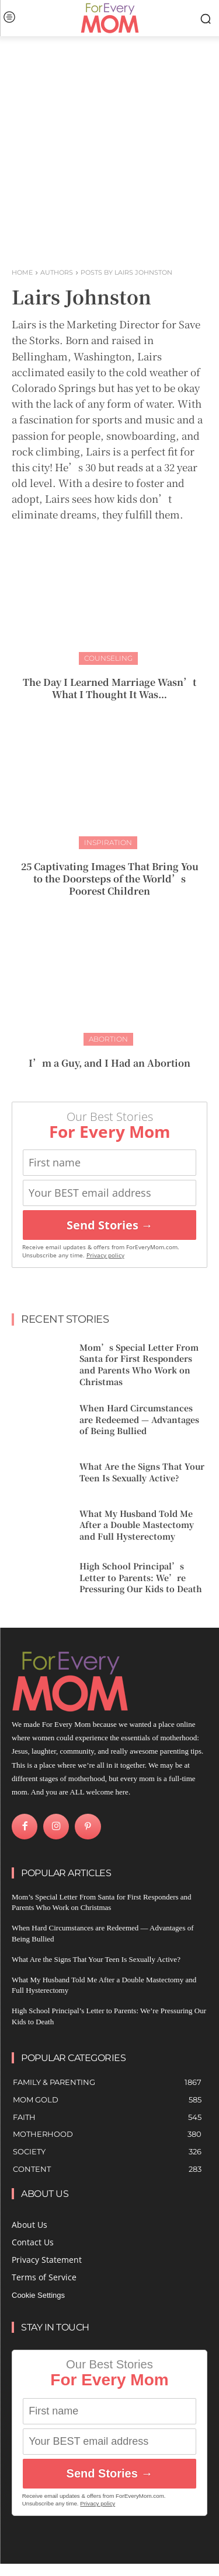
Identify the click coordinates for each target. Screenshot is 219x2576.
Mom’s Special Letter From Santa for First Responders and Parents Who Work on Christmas (139, 1364)
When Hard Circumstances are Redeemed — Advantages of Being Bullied (139, 1419)
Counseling (108, 658)
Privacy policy (105, 1255)
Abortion (108, 1039)
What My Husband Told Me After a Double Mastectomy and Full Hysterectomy (136, 1525)
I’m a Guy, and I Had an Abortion (109, 1063)
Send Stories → (110, 1225)
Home (22, 272)
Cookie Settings (38, 2295)
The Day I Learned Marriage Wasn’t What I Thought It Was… (109, 688)
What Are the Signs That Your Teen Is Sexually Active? (141, 1472)
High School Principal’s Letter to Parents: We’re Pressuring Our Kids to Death (140, 1577)
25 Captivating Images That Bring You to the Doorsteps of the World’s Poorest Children (110, 879)
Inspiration (108, 842)
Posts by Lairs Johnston (126, 272)
